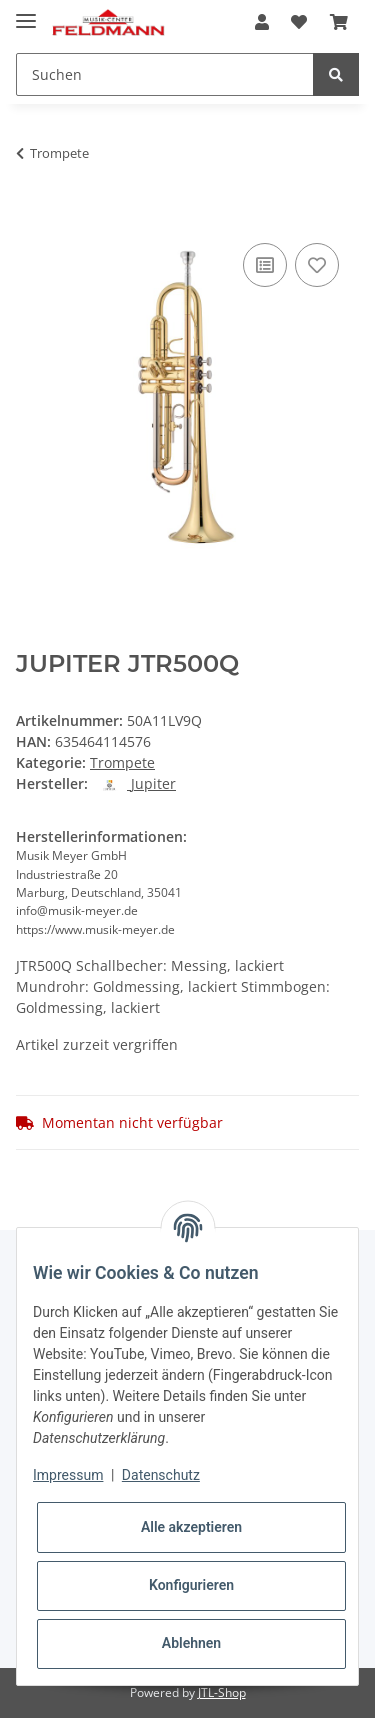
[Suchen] (165, 74)
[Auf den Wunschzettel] (317, 265)
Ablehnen (191, 1643)
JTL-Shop (222, 1692)
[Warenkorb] (339, 22)
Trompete (122, 762)
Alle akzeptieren (191, 1527)
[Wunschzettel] (299, 22)
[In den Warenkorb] (32, 216)
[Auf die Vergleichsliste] (265, 265)
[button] (262, 22)
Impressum (68, 1475)
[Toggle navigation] (26, 12)
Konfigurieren (191, 1585)
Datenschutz (161, 1475)
